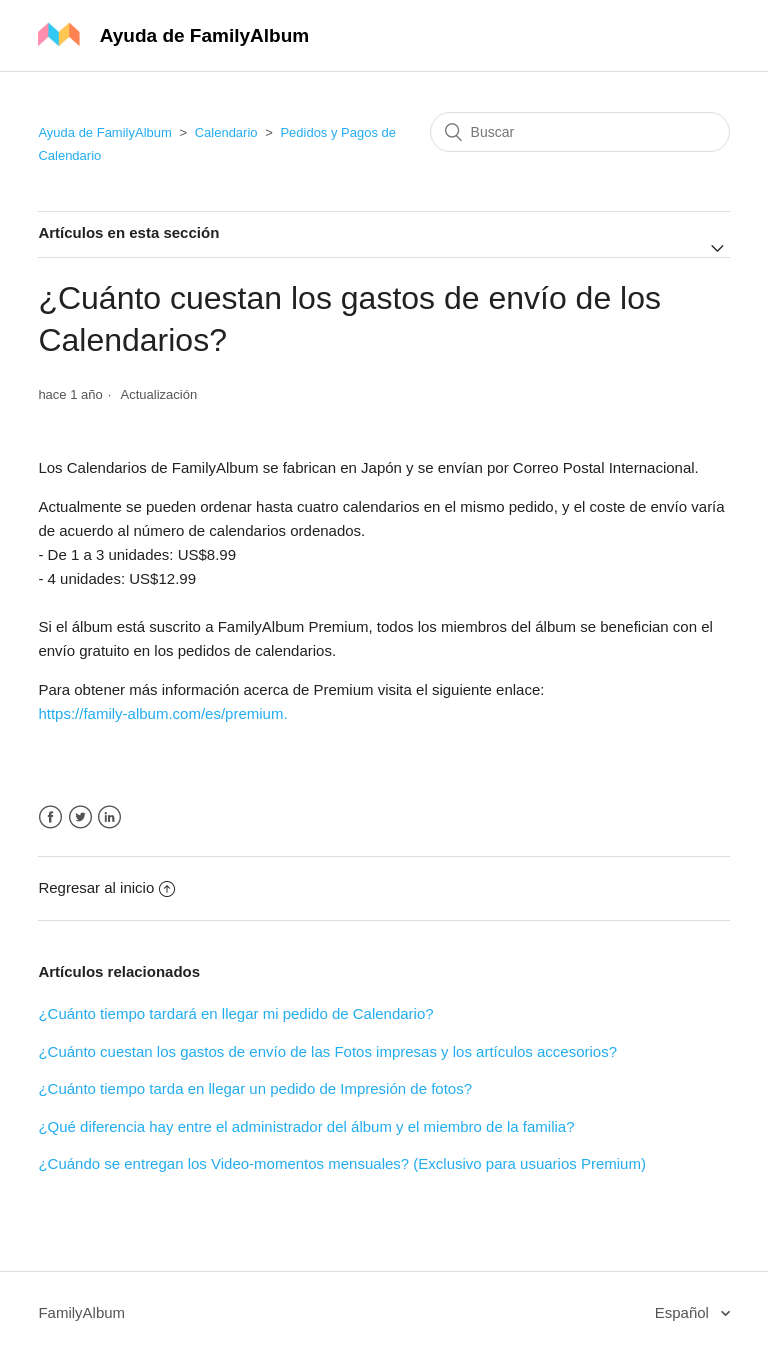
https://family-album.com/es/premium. (162, 713)
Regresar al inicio (106, 887)
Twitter (80, 817)
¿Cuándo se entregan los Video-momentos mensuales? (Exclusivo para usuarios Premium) (342, 1163)
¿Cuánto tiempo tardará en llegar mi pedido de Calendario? (235, 1013)
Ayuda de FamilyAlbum (104, 132)
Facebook (50, 817)
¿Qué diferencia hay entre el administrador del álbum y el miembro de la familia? (306, 1126)
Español (684, 1312)
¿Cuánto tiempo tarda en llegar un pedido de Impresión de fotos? (255, 1088)
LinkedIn (109, 817)
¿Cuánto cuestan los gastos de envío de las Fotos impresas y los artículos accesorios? (327, 1051)
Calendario (226, 132)
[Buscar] (580, 132)
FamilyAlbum (81, 1312)
